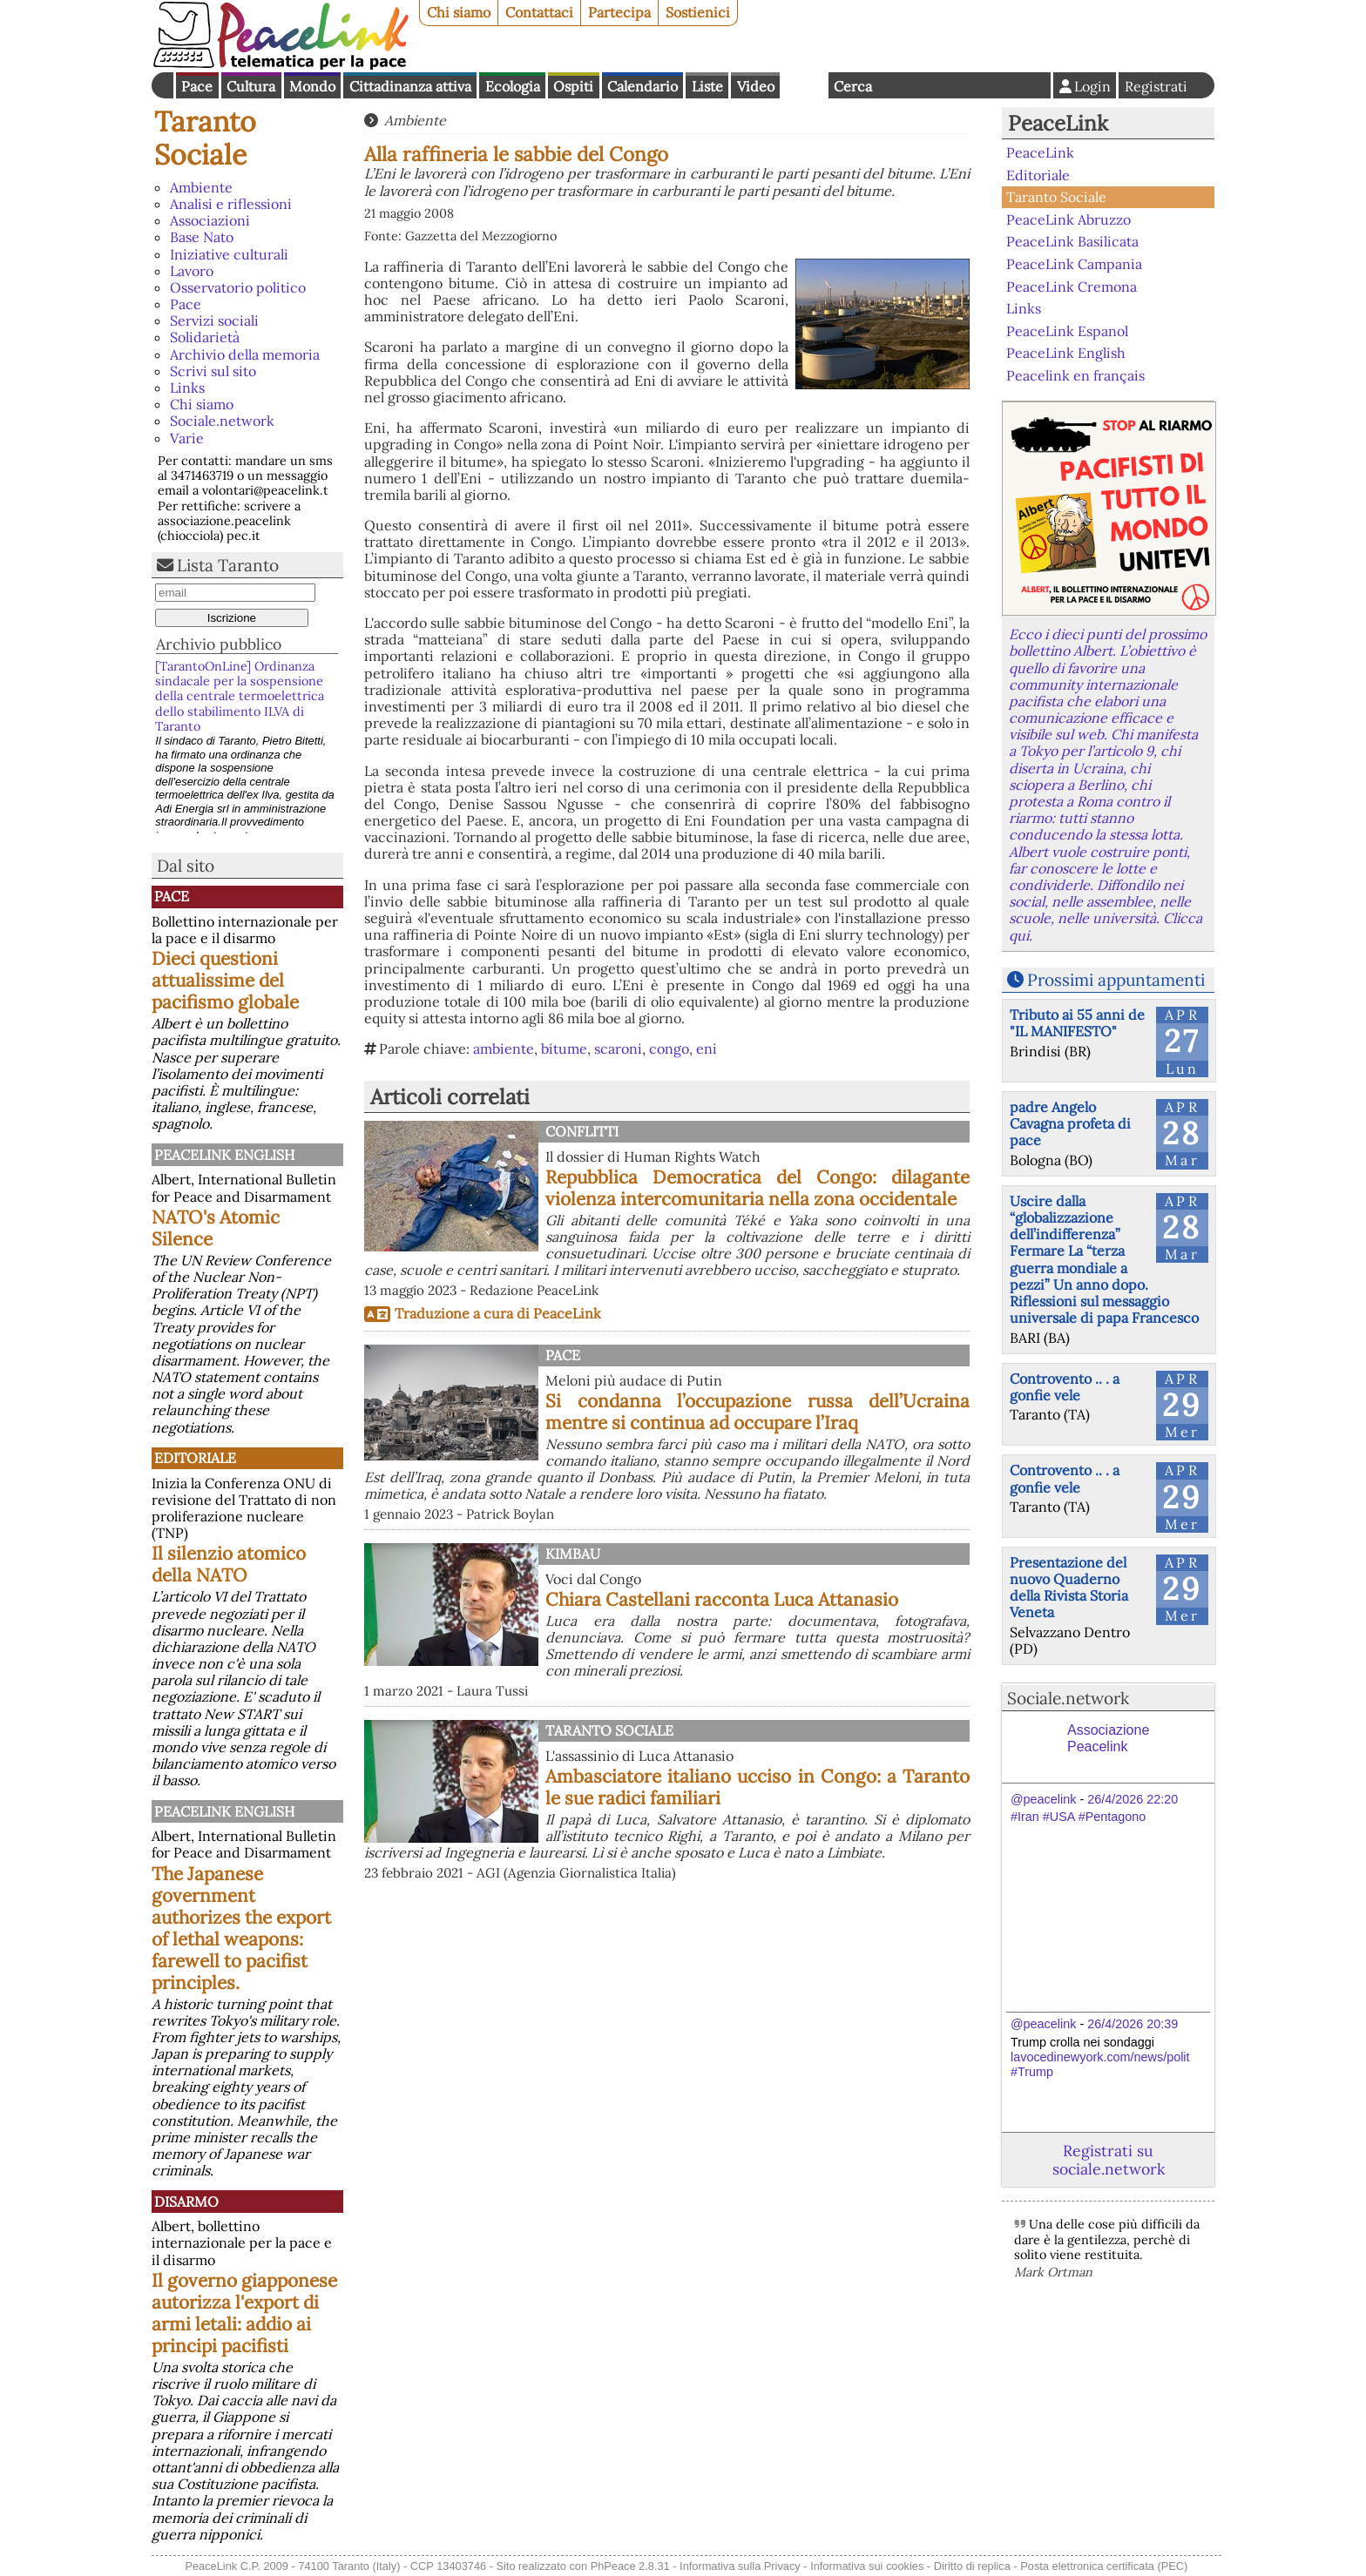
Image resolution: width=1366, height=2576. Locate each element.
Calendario (642, 86)
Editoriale (195, 1458)
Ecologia (512, 86)
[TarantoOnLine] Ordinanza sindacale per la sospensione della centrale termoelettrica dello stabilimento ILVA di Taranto (239, 696)
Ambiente (201, 187)
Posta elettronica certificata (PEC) (1103, 2566)
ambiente (503, 1048)
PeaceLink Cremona (1071, 285)
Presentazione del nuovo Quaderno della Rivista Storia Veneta (1069, 1588)
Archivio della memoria (245, 354)
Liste (707, 86)
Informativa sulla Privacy (740, 2566)
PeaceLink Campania (1074, 264)
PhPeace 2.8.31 (630, 2566)
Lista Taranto (228, 565)
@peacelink (1043, 1799)
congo (669, 1048)
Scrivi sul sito (213, 371)
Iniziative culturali (229, 254)
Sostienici (698, 12)
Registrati (1156, 86)
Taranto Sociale (205, 138)
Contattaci (539, 12)
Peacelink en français (1075, 375)
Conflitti (582, 1131)
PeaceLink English (224, 1154)
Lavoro (191, 271)
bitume (564, 1048)
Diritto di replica (972, 2566)
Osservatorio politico (238, 287)
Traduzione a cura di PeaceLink (498, 1313)
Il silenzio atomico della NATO (229, 1564)
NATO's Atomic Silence (216, 1228)
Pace (197, 86)
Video (755, 86)
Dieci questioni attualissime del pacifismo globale (225, 980)
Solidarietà (205, 337)
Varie (187, 438)
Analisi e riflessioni (231, 203)
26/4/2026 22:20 (1132, 1799)
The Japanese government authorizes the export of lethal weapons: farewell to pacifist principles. (241, 1928)
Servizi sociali (214, 320)
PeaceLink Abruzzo (1068, 219)
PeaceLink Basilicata (1072, 241)
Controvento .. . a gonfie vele (1064, 1387)
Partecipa (619, 12)
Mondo (312, 86)
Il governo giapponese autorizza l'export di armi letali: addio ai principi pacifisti (244, 2313)
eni (706, 1048)
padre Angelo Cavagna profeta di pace (1070, 1123)
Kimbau (572, 1553)
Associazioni (210, 220)
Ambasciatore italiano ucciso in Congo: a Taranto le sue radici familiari (757, 1787)
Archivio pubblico (218, 644)
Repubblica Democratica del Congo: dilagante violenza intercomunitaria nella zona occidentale (757, 1187)
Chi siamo (458, 12)
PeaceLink (1058, 123)
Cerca (853, 86)
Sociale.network (222, 420)
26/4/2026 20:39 (1132, 2024)
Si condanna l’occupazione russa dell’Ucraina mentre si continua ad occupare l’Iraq (757, 1411)
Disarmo (186, 2201)
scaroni (618, 1048)
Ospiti (573, 86)
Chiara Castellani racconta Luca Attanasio (721, 1599)
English (804, 85)
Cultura (251, 86)
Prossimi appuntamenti (1116, 979)
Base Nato (201, 237)
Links (187, 387)
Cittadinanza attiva (410, 86)
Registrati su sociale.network (1108, 2160)
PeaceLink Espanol (1067, 330)
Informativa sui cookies (866, 2566)
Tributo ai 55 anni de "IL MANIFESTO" (1077, 1023)
